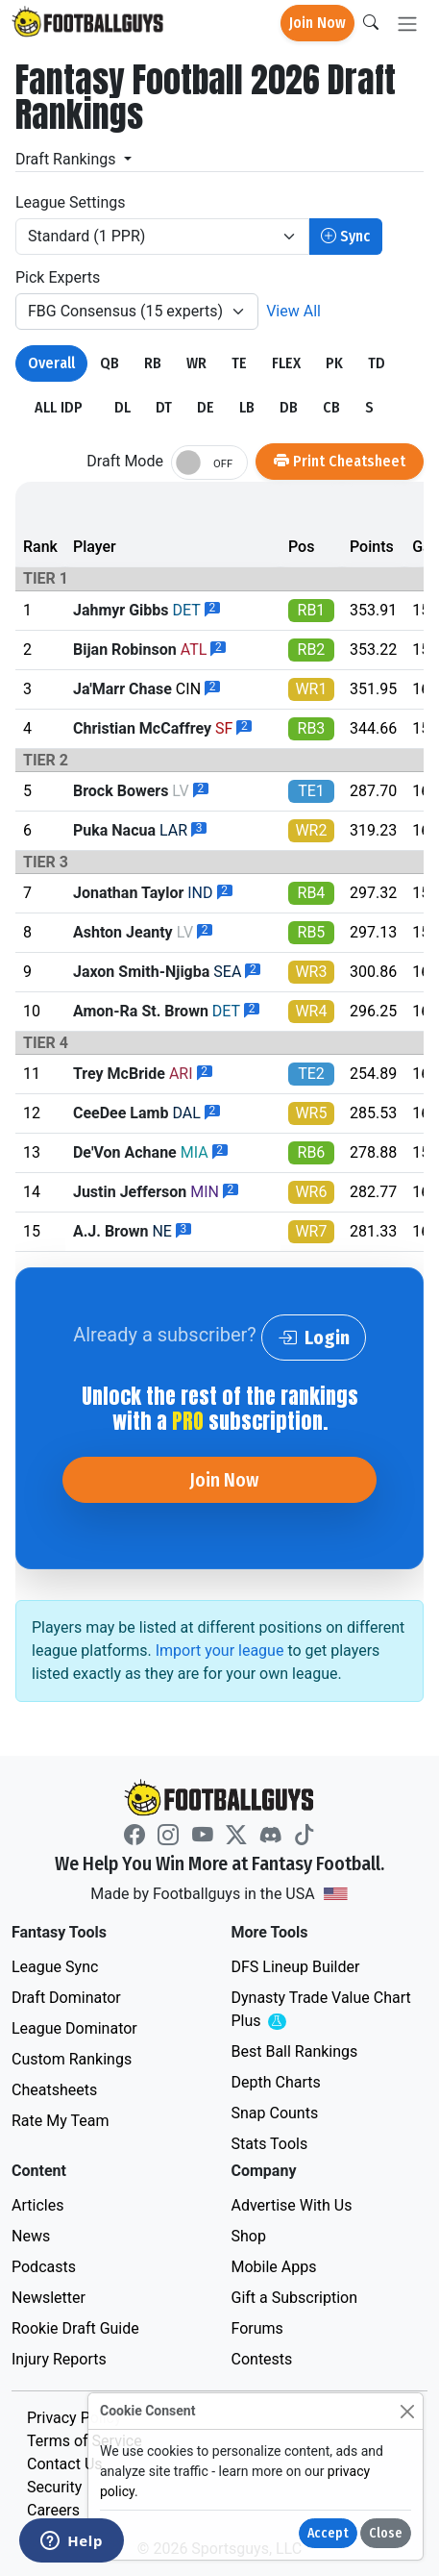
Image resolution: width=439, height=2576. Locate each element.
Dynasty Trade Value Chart (321, 2010)
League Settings (70, 202)
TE (239, 363)
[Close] (407, 2411)
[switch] (209, 463)
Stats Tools (270, 2144)
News (31, 2236)
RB (152, 363)
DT (164, 407)
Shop (249, 2236)
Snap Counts (275, 2113)
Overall (51, 363)
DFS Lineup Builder (296, 1967)
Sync (345, 236)
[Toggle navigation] (407, 23)
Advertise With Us (292, 2205)
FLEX (286, 363)
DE (205, 407)
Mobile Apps (274, 2267)
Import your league (220, 1650)
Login (314, 1337)
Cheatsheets (54, 2090)
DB (289, 407)
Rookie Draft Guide (75, 2328)
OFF (222, 464)
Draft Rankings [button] (67, 159)
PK (334, 363)
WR (196, 363)
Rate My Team (60, 2121)
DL (122, 407)
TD (376, 363)
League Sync (55, 1967)
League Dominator (74, 2028)
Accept (328, 2533)
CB (331, 407)
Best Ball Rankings (295, 2051)
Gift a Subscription (295, 2297)
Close (385, 2533)
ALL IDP (59, 407)
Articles (37, 2205)
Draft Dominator (66, 1997)
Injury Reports (59, 2359)
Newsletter (48, 2297)
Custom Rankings (72, 2059)
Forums (257, 2328)
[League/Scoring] (162, 236)
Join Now (317, 22)
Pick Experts (57, 277)
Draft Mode (124, 461)
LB (247, 407)
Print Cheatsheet (339, 461)
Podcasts (44, 2267)
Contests (262, 2359)
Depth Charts (276, 2082)
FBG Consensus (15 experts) (125, 311)
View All (293, 311)
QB (109, 363)
